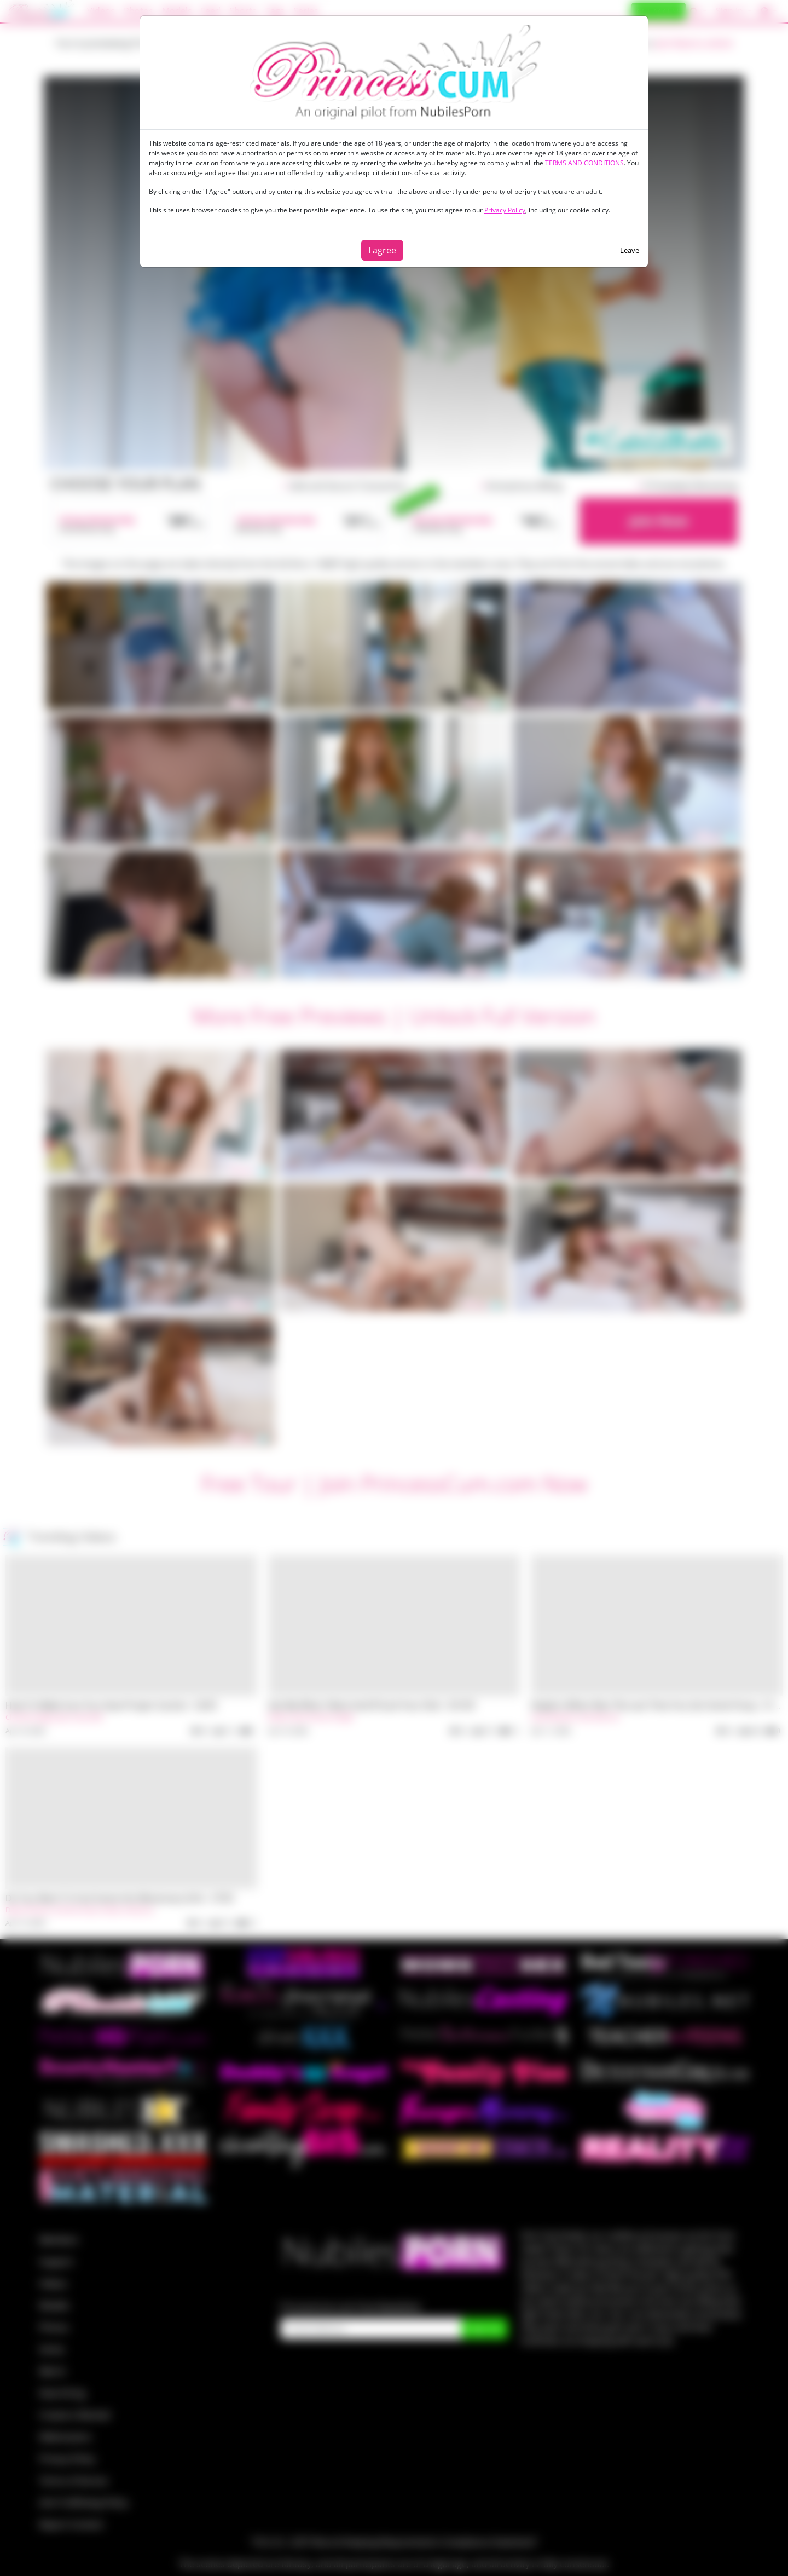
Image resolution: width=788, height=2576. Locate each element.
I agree (382, 250)
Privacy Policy (504, 210)
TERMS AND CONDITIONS (584, 163)
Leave (629, 250)
